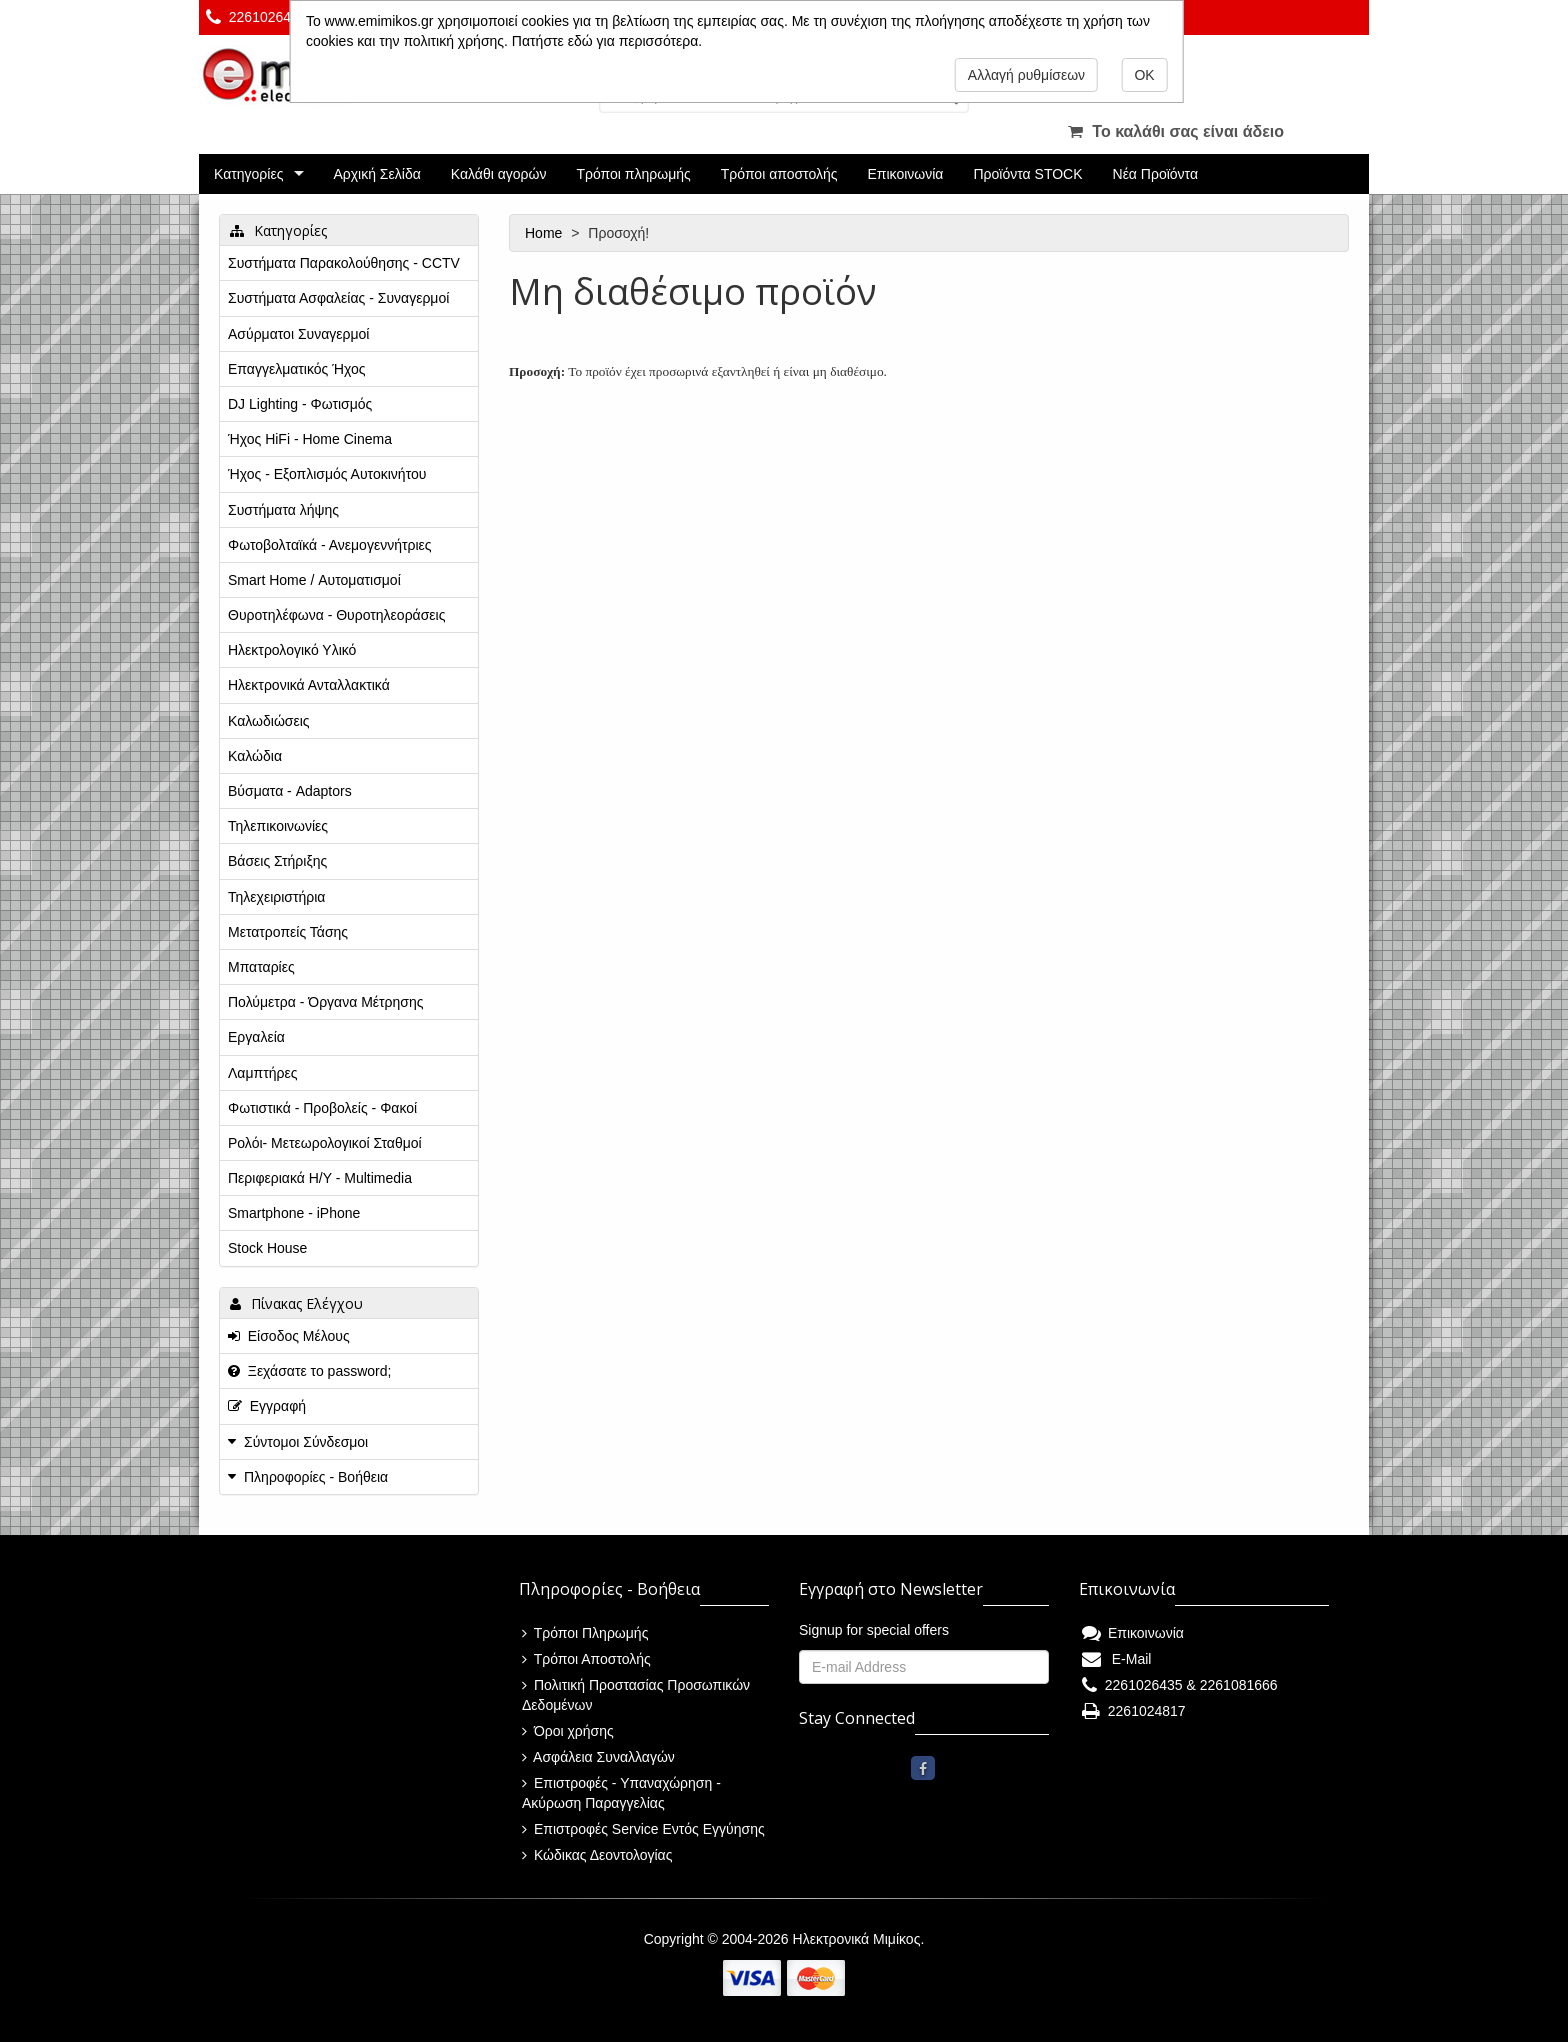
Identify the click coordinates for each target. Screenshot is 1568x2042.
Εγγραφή (267, 1406)
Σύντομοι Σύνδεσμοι (306, 1442)
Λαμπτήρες (262, 1073)
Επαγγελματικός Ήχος (296, 369)
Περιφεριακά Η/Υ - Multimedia (320, 1178)
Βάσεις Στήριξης (277, 861)
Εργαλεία (256, 1037)
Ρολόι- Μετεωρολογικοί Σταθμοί (325, 1143)
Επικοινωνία (906, 174)
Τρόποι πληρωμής (633, 174)
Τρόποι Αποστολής (586, 1659)
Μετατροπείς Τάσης (288, 932)
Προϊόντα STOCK (1027, 174)
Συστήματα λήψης (283, 510)
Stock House (267, 1248)
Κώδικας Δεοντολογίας (597, 1855)
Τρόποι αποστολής (779, 174)
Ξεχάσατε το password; (309, 1371)
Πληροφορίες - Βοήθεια (316, 1477)
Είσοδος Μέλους (289, 1336)
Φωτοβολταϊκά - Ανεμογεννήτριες (330, 545)
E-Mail (1116, 1659)
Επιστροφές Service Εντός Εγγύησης (643, 1829)
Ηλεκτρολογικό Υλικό (292, 650)
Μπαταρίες (261, 967)
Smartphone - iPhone (294, 1213)
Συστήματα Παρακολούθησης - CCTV (344, 263)
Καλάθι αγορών (499, 174)
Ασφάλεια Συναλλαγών (598, 1757)
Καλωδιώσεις (269, 721)
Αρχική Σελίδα (376, 174)
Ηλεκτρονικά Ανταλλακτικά (309, 685)
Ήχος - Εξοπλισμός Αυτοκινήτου (327, 474)
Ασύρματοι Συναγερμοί (298, 334)
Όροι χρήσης (568, 1731)
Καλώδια (255, 756)
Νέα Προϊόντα (1156, 174)
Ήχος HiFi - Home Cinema (310, 439)
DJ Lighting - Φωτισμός (300, 404)
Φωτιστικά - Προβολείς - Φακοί (322, 1108)
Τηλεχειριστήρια (276, 897)
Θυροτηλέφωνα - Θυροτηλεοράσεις (336, 615)
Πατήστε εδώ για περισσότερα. (607, 41)
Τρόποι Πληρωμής (585, 1633)
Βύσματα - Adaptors (290, 791)
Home (545, 233)
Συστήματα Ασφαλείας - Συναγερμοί (338, 298)
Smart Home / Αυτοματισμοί (314, 580)
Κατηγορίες (248, 174)
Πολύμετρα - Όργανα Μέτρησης (326, 1002)
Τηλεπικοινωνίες (278, 826)
